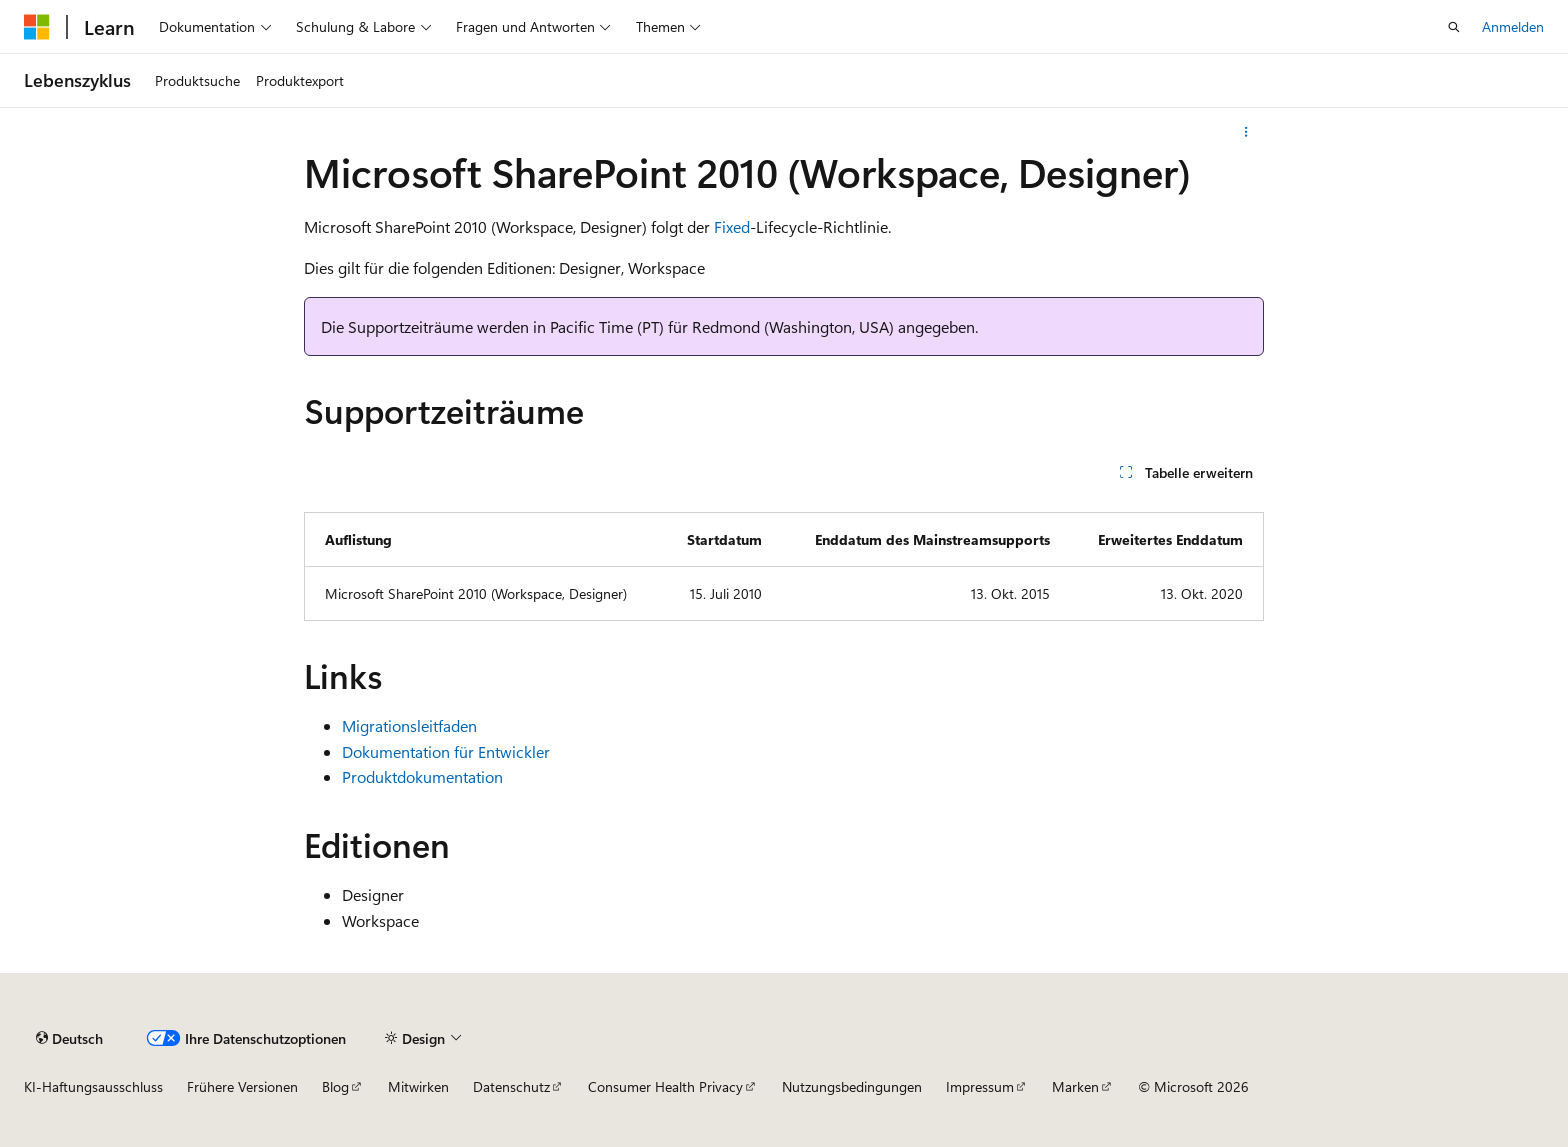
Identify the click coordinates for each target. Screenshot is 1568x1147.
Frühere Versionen (242, 1086)
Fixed (732, 226)
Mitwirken (418, 1086)
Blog (335, 1086)
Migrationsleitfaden (409, 725)
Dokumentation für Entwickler (446, 751)
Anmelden (1513, 26)
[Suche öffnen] (1454, 27)
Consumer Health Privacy (665, 1086)
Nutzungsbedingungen (852, 1086)
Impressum (980, 1086)
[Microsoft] (37, 27)
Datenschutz (511, 1086)
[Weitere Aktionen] (1246, 132)
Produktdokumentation (422, 776)
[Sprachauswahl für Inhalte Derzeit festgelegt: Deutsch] (69, 1038)
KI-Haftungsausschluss (93, 1086)
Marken (1075, 1086)
